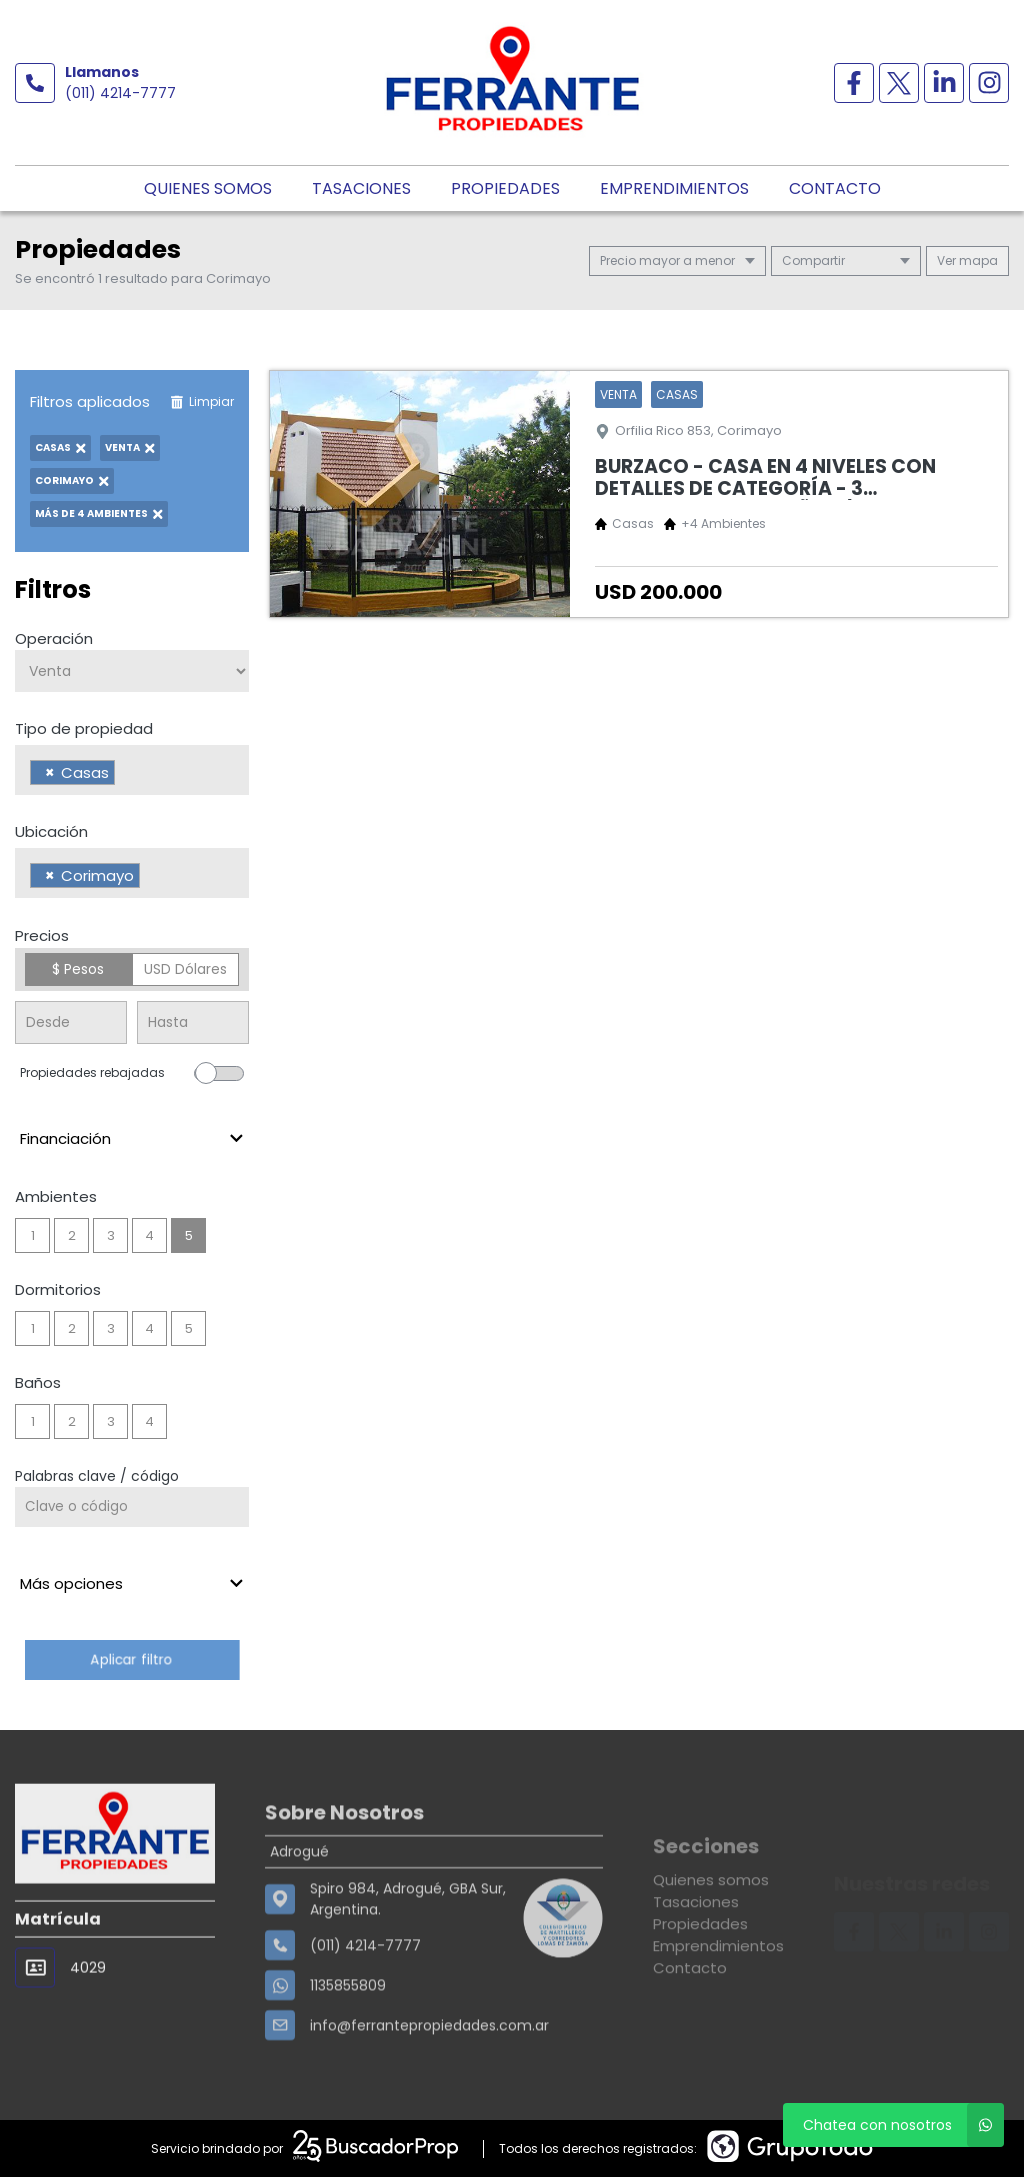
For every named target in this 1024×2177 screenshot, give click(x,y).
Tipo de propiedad (84, 728)
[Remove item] (50, 772)
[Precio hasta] (193, 1022)
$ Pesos (78, 969)
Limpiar (202, 401)
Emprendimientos (674, 188)
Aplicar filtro (132, 1659)
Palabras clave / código (97, 1476)
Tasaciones (361, 188)
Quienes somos (208, 188)
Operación (54, 638)
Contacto (835, 188)
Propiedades (505, 188)
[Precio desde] (71, 1022)
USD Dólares (185, 969)
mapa (967, 260)
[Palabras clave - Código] (132, 1507)
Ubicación (51, 831)
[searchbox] (125, 775)
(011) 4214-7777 (120, 93)
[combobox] (132, 770)
